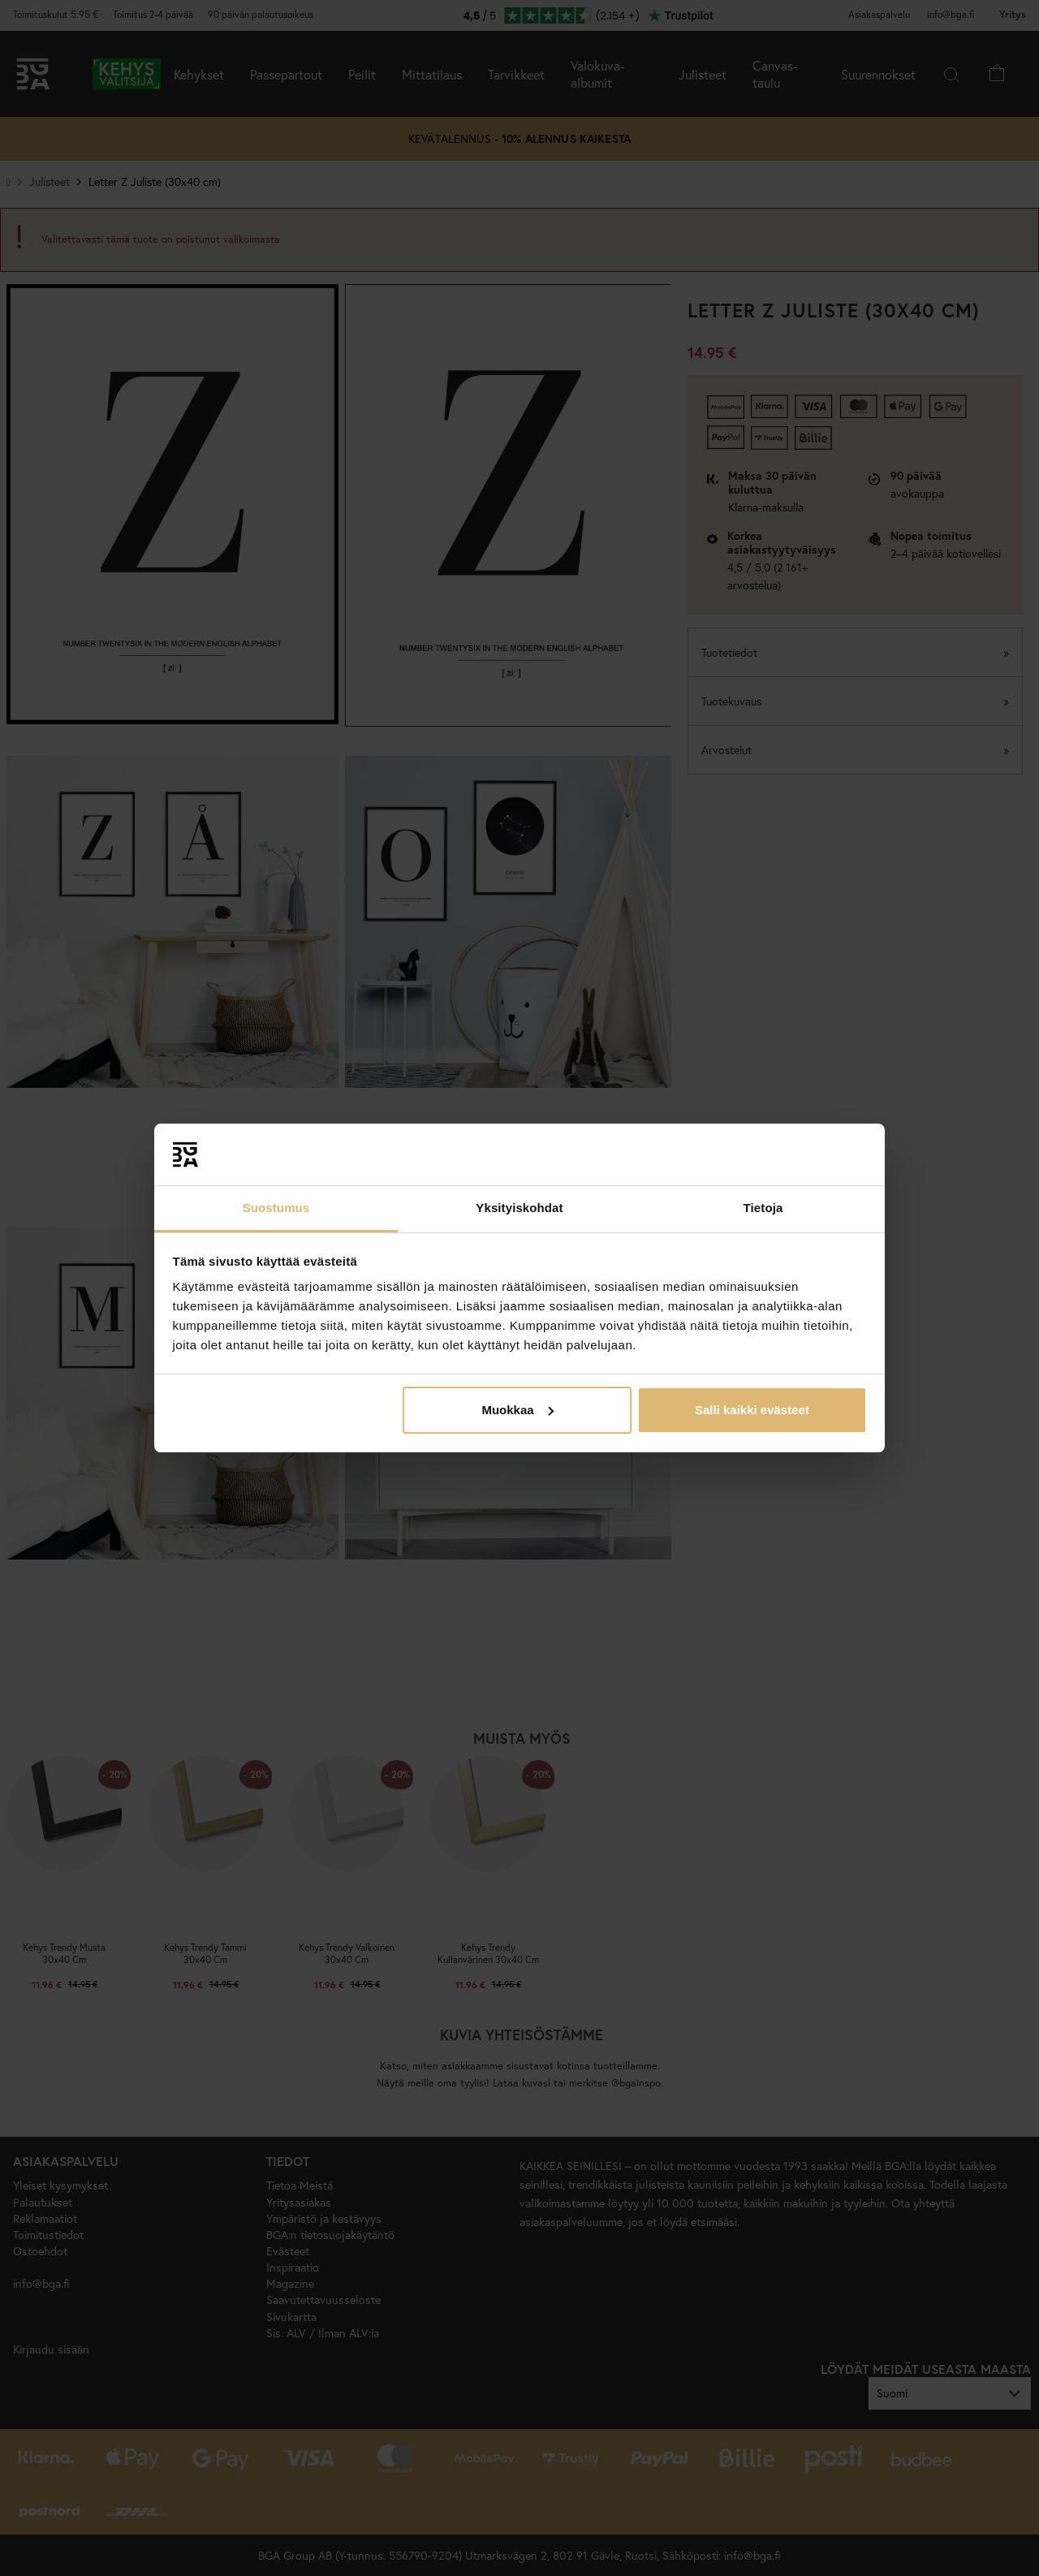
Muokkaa (517, 1410)
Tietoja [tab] (763, 1208)
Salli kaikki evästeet (752, 1410)
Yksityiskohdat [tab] (519, 1208)
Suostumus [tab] (276, 1208)
